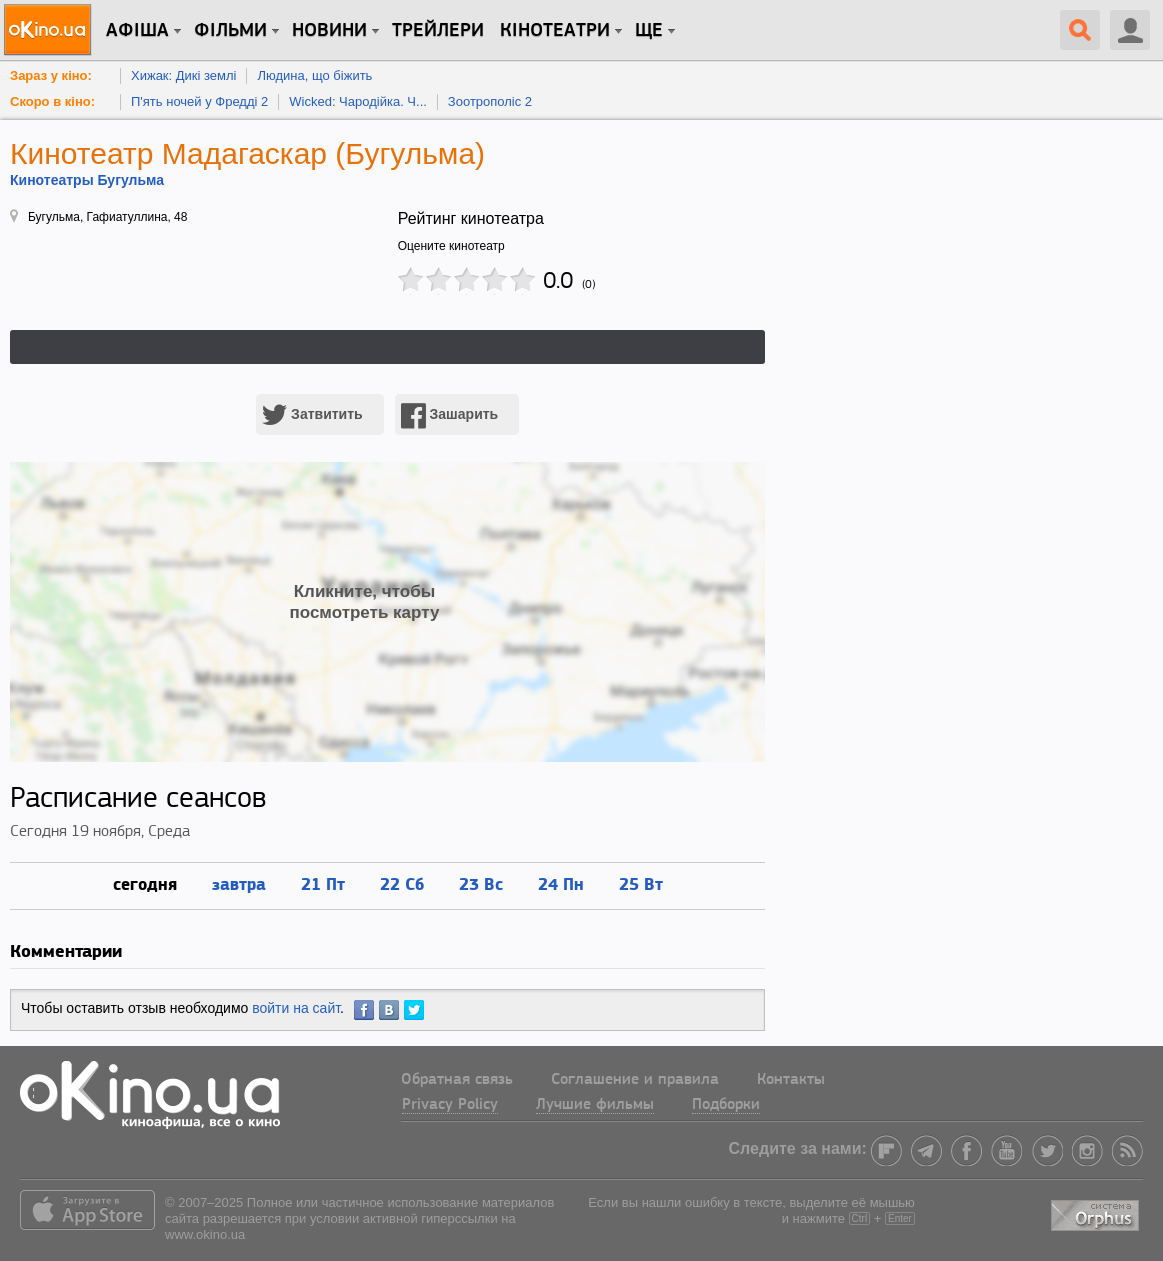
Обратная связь (457, 1080)
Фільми (230, 31)
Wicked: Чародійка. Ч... (358, 101)
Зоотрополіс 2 (490, 101)
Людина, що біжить (314, 75)
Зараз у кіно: (51, 75)
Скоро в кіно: (52, 101)
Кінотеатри (555, 31)
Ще (649, 31)
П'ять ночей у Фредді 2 (199, 101)
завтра (239, 883)
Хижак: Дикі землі (183, 75)
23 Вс (481, 883)
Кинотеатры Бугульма (87, 180)
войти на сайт (296, 1008)
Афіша (137, 31)
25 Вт (641, 883)
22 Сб (402, 883)
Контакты (791, 1080)
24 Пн (561, 883)
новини (329, 31)
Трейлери (438, 31)
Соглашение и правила (635, 1080)
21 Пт (323, 883)
